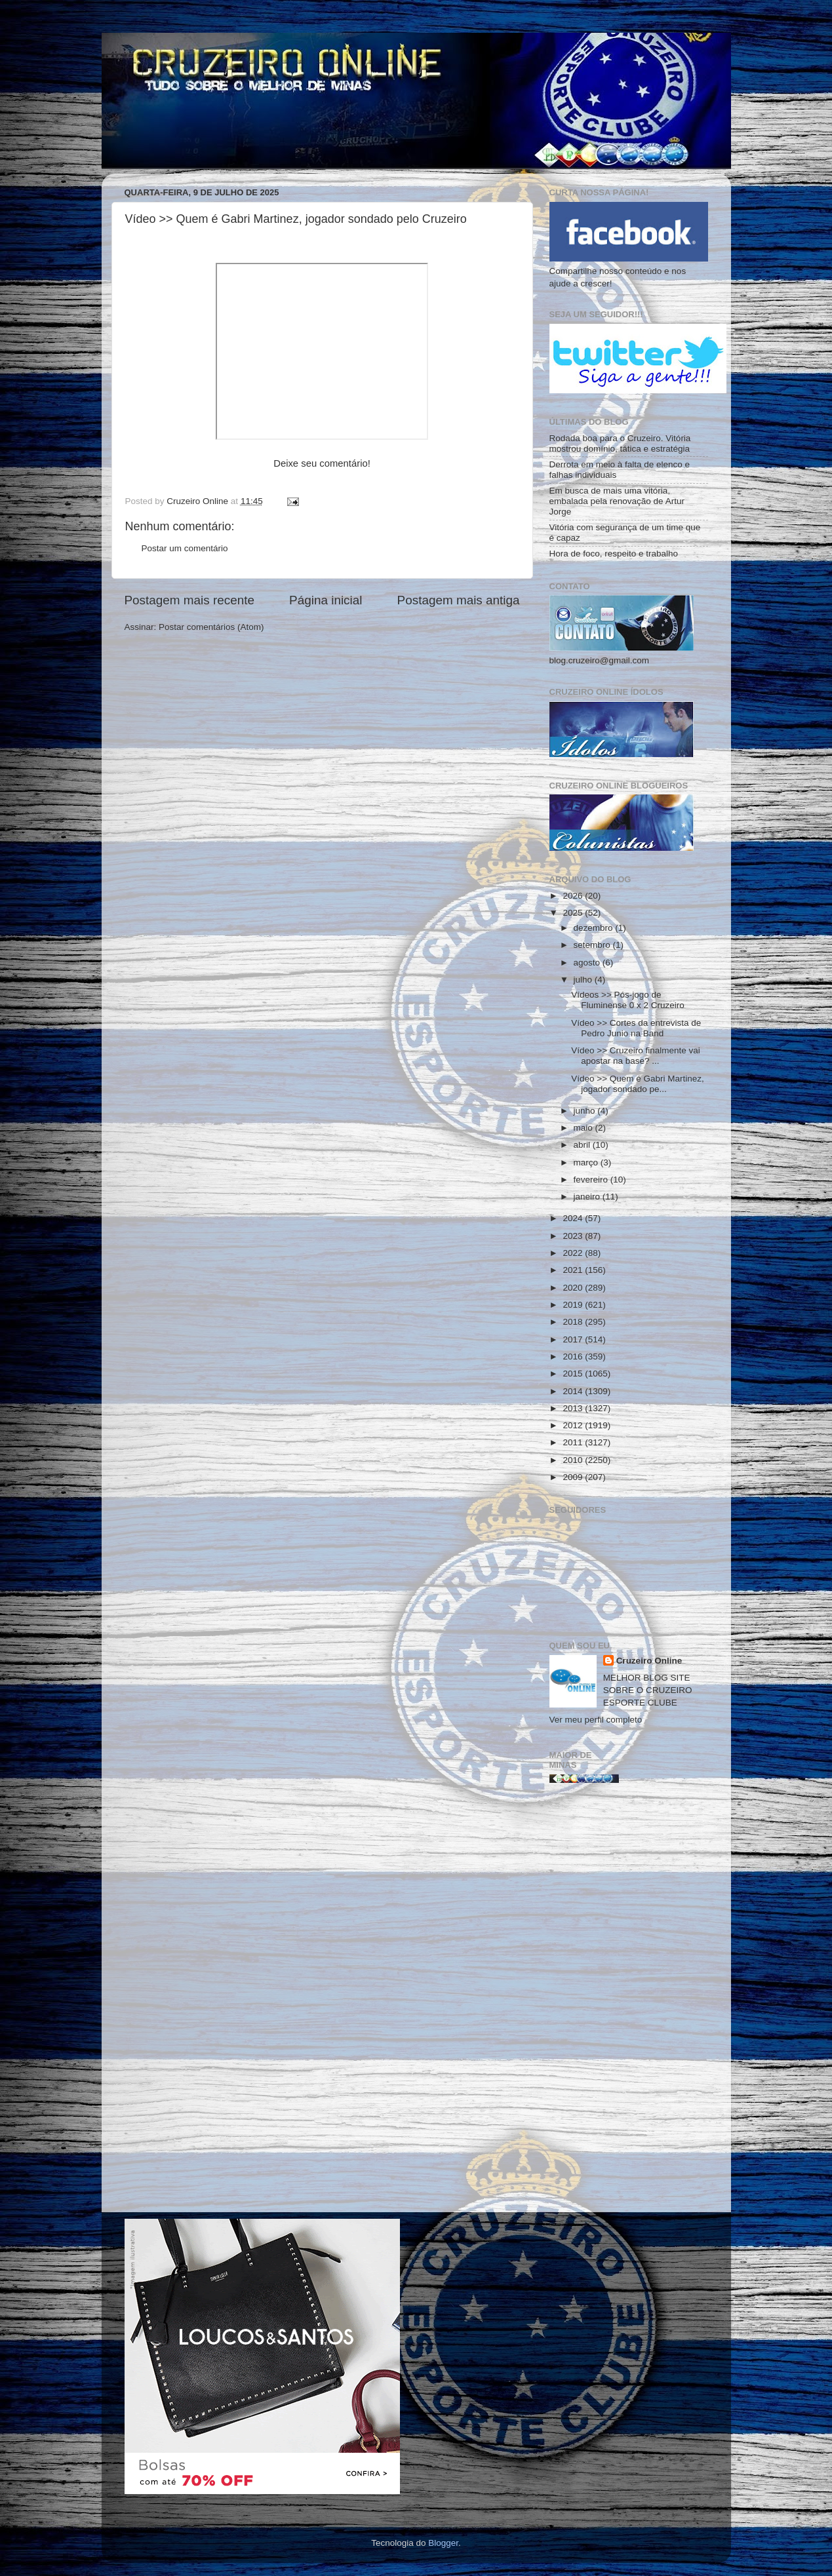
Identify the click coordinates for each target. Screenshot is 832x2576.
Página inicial (325, 600)
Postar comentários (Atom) (211, 627)
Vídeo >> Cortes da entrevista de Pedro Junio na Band (636, 1028)
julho (584, 980)
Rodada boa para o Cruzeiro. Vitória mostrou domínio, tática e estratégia (620, 443)
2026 (574, 896)
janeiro (588, 1196)
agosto (588, 962)
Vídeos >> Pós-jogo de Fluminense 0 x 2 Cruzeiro (627, 1000)
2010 (574, 1460)
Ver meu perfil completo (596, 1720)
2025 (574, 913)
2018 (574, 1322)
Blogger (443, 2543)
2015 (574, 1373)
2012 (574, 1425)
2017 (574, 1339)
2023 (574, 1236)
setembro (593, 945)
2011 (574, 1442)
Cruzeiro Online (649, 1661)
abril (583, 1145)
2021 (574, 1270)
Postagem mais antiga (458, 600)
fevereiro (592, 1179)
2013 (574, 1408)
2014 (574, 1391)
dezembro (595, 928)
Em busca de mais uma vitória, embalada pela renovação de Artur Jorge (616, 501)
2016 (574, 1356)
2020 (574, 1288)
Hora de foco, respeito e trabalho (614, 553)
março (587, 1162)
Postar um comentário (185, 548)
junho (586, 1111)
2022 (574, 1253)
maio (584, 1128)
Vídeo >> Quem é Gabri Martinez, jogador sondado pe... (637, 1084)
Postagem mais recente (189, 600)
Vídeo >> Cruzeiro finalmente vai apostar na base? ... (635, 1055)
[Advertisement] (628, 2002)
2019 (574, 1305)
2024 (574, 1218)
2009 (574, 1477)
